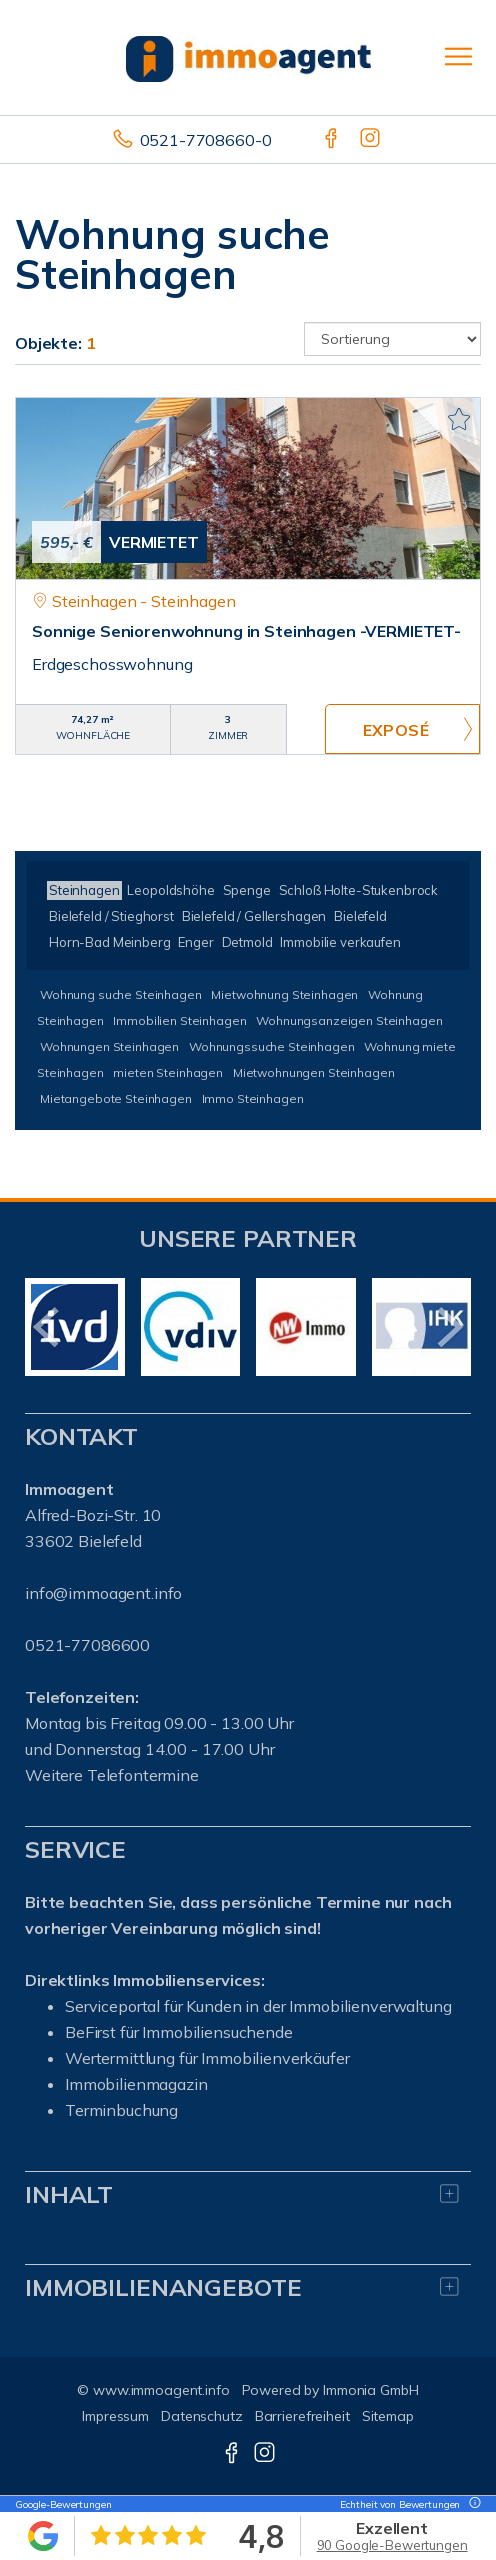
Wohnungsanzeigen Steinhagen (349, 1020)
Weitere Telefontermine (112, 1775)
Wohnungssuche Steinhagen (272, 1046)
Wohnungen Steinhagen (109, 1046)
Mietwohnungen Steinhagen (314, 1072)
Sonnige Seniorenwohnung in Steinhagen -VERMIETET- (246, 631)
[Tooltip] (472, 2504)
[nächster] (448, 1327)
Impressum (115, 2416)
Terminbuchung (121, 2110)
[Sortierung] (392, 339)
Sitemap (388, 2416)
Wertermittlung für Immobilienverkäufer (207, 2058)
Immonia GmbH (371, 2390)
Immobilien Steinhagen (179, 1020)
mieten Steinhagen (168, 1072)
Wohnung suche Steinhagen (121, 994)
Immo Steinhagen (253, 1098)
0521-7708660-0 (206, 140)
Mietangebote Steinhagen (116, 1098)
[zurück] (47, 1327)
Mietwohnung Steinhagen (284, 994)
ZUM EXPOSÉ (402, 729)
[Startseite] (248, 57)
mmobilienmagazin (138, 2084)
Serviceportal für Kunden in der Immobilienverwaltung (258, 2006)
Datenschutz (202, 2416)
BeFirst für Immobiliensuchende (179, 2032)
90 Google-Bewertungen (392, 2545)
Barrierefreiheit (302, 2416)
